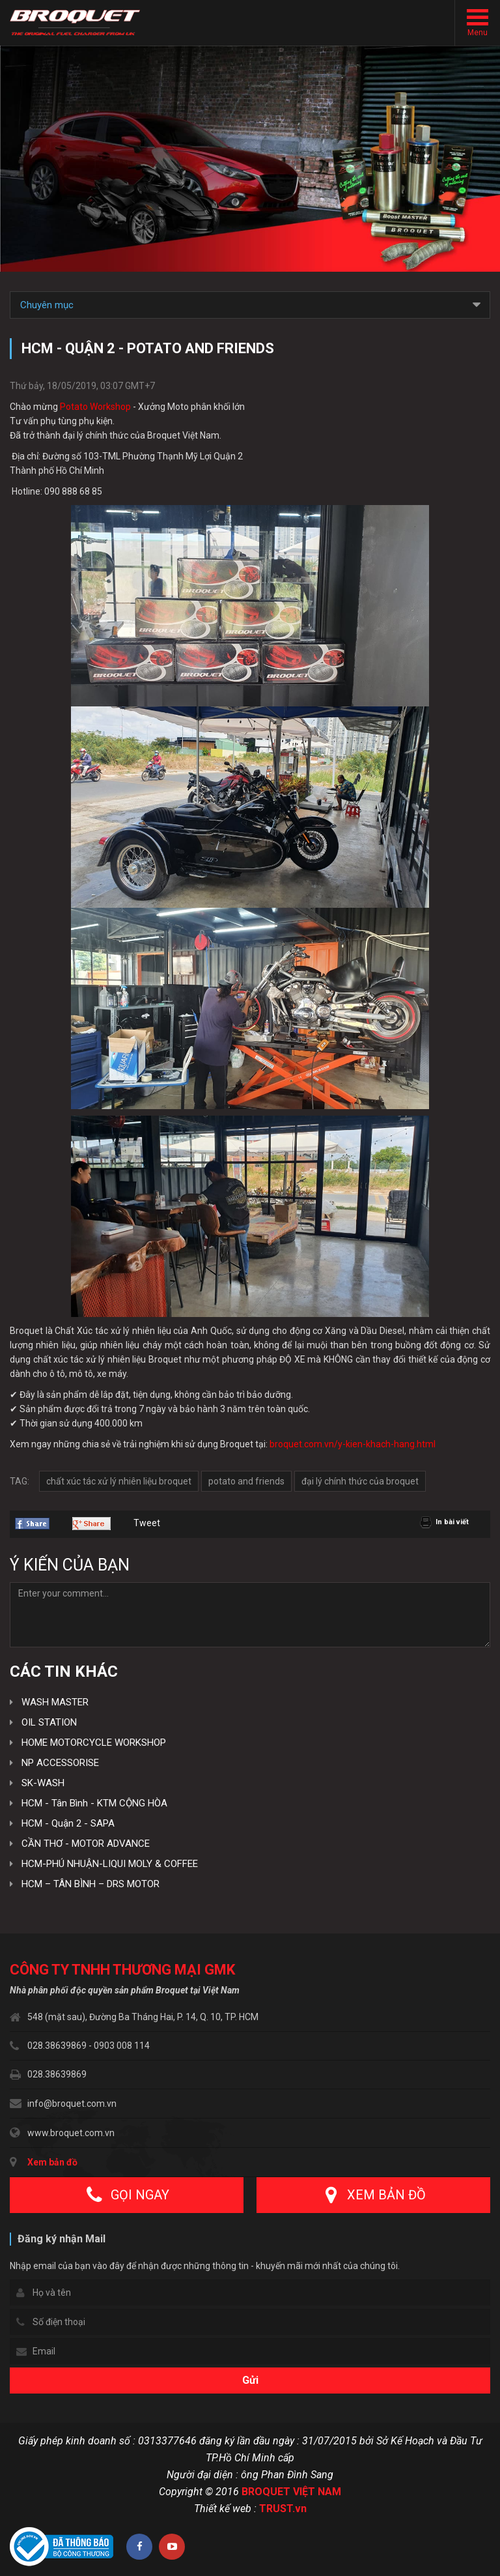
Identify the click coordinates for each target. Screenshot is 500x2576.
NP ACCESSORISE (60, 1763)
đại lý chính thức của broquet (360, 1481)
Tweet (146, 1523)
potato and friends (246, 1481)
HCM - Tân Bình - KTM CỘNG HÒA (94, 1803)
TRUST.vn (283, 2508)
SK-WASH (42, 1783)
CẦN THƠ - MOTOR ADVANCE (85, 1843)
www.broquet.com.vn (71, 2133)
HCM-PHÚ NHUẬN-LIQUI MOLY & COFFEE (109, 1864)
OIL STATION (49, 1722)
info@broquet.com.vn (72, 2103)
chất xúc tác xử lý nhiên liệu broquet (118, 1481)
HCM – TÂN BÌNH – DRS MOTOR (90, 1884)
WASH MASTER (55, 1702)
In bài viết (452, 1522)
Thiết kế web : (225, 2508)
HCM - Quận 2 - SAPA (68, 1823)
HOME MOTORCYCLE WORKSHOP (93, 1742)
